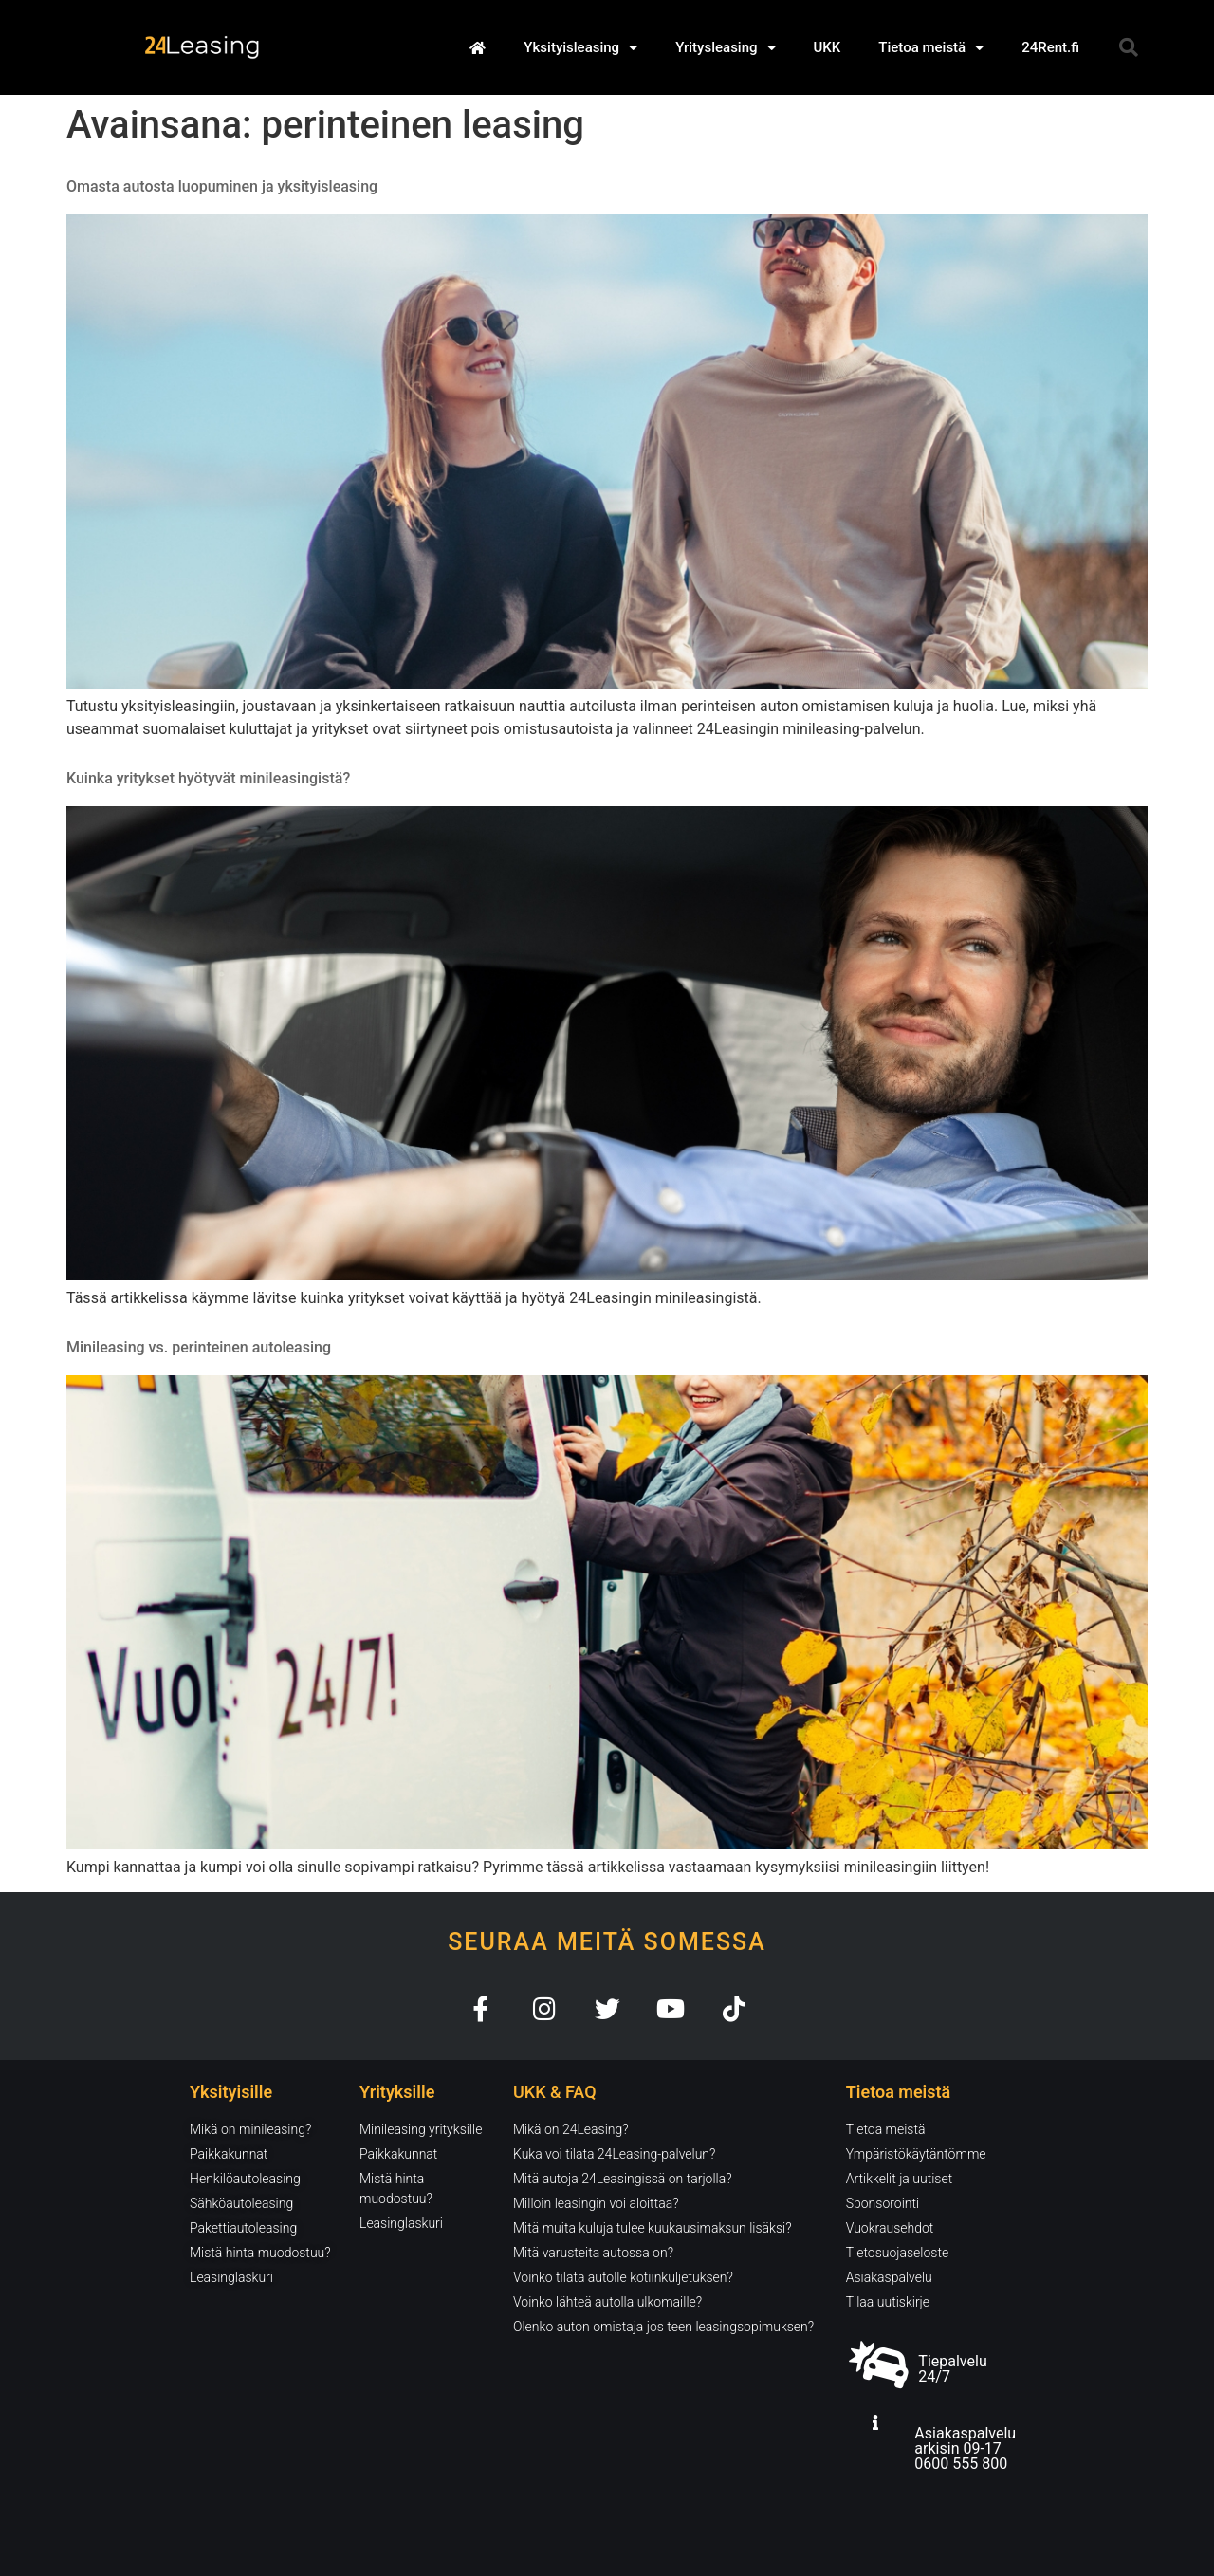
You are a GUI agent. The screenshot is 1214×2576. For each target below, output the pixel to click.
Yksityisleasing (580, 47)
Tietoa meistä (931, 47)
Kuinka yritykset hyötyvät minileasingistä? (208, 778)
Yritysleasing (725, 47)
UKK (827, 47)
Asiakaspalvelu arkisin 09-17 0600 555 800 (965, 2448)
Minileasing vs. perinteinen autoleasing (198, 1347)
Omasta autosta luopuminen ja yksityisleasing (221, 186)
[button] (1129, 47)
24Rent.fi (1050, 47)
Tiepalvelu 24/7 (952, 2368)
